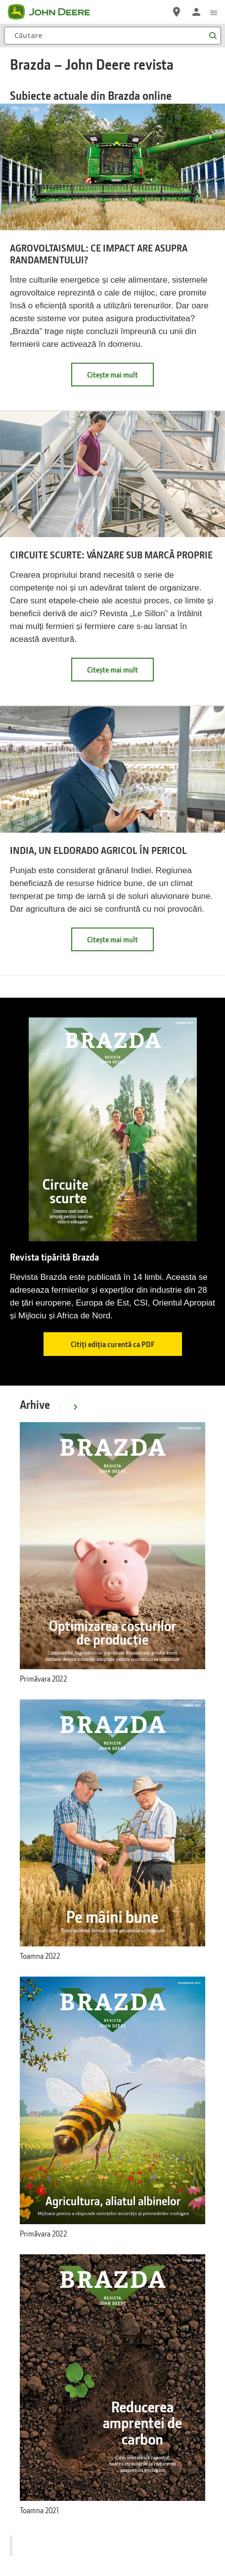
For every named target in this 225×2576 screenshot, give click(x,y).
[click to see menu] (213, 12)
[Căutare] (112, 35)
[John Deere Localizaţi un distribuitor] (176, 12)
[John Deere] (55, 12)
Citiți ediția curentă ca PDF (113, 1344)
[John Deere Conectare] (196, 12)
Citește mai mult (120, 378)
